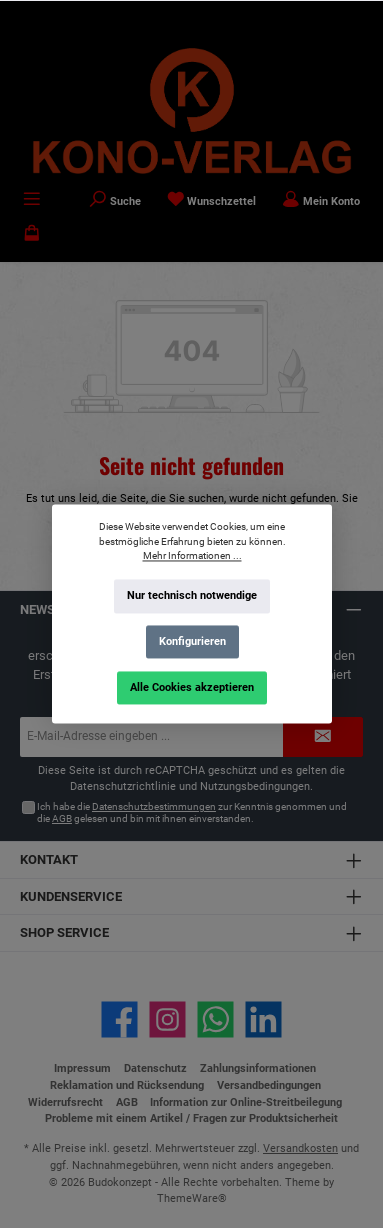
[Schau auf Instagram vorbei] (167, 1019)
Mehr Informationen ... (191, 556)
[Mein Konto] (321, 201)
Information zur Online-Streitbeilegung (246, 1102)
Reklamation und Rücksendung (127, 1085)
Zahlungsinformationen (258, 1068)
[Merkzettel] (212, 201)
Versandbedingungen (269, 1085)
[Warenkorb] (32, 235)
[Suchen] (115, 201)
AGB (62, 818)
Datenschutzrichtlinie (123, 786)
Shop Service (64, 932)
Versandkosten (300, 1148)
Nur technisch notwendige (192, 596)
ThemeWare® (192, 1198)
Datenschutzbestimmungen (154, 806)
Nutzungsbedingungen (255, 786)
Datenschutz (155, 1068)
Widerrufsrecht (65, 1102)
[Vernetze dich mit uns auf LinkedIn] (263, 1019)
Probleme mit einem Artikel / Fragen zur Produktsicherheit (191, 1118)
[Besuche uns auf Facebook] (119, 1019)
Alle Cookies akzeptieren (192, 687)
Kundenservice (71, 896)
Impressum (82, 1068)
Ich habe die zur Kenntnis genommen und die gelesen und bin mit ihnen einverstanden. (192, 812)
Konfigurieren (191, 641)
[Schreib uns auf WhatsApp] (215, 1019)
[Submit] (323, 737)
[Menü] (32, 201)
